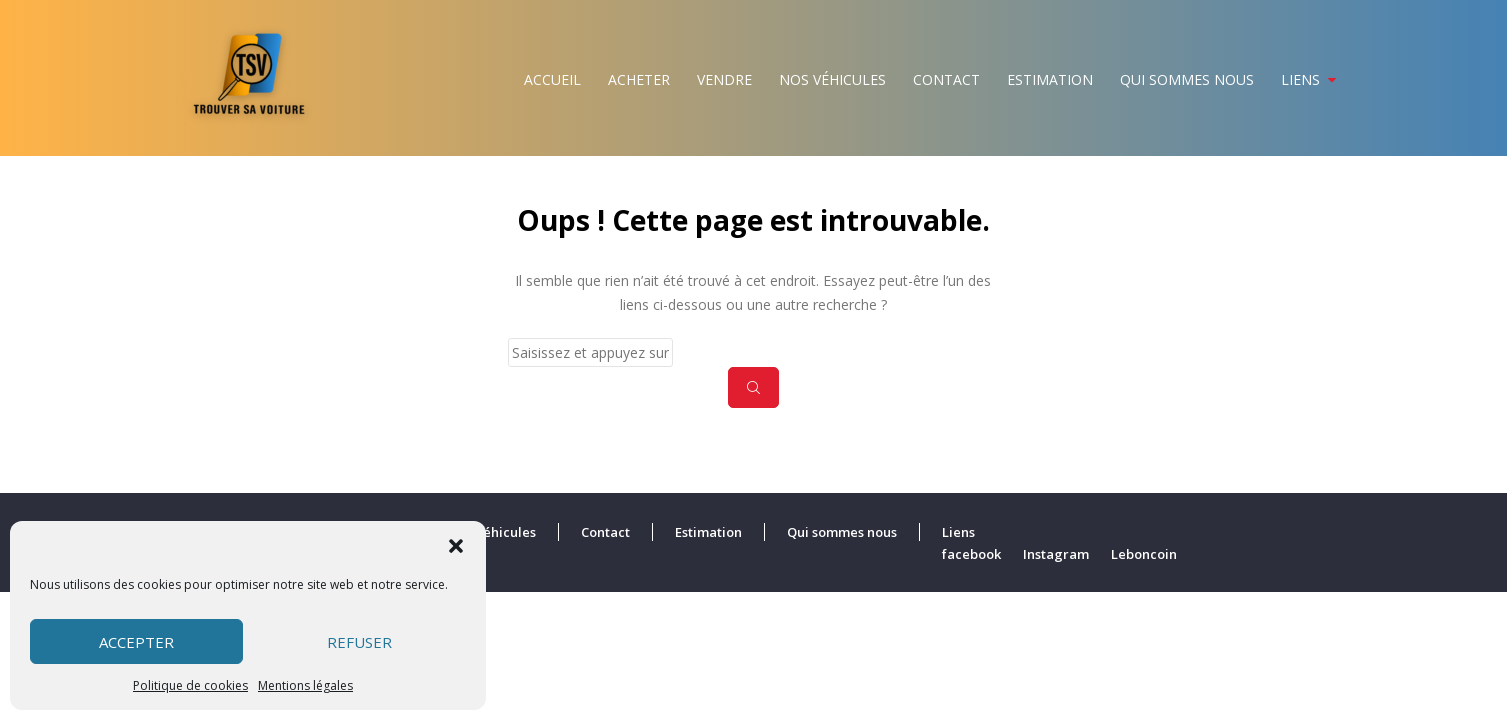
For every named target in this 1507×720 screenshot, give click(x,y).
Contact (946, 79)
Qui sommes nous (1187, 79)
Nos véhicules (832, 79)
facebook (971, 554)
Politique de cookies (190, 685)
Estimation (1050, 79)
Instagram (1056, 554)
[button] (456, 546)
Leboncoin (1144, 554)
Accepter (136, 642)
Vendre (724, 79)
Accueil (552, 79)
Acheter (639, 79)
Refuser (359, 642)
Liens (1300, 79)
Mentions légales (305, 685)
